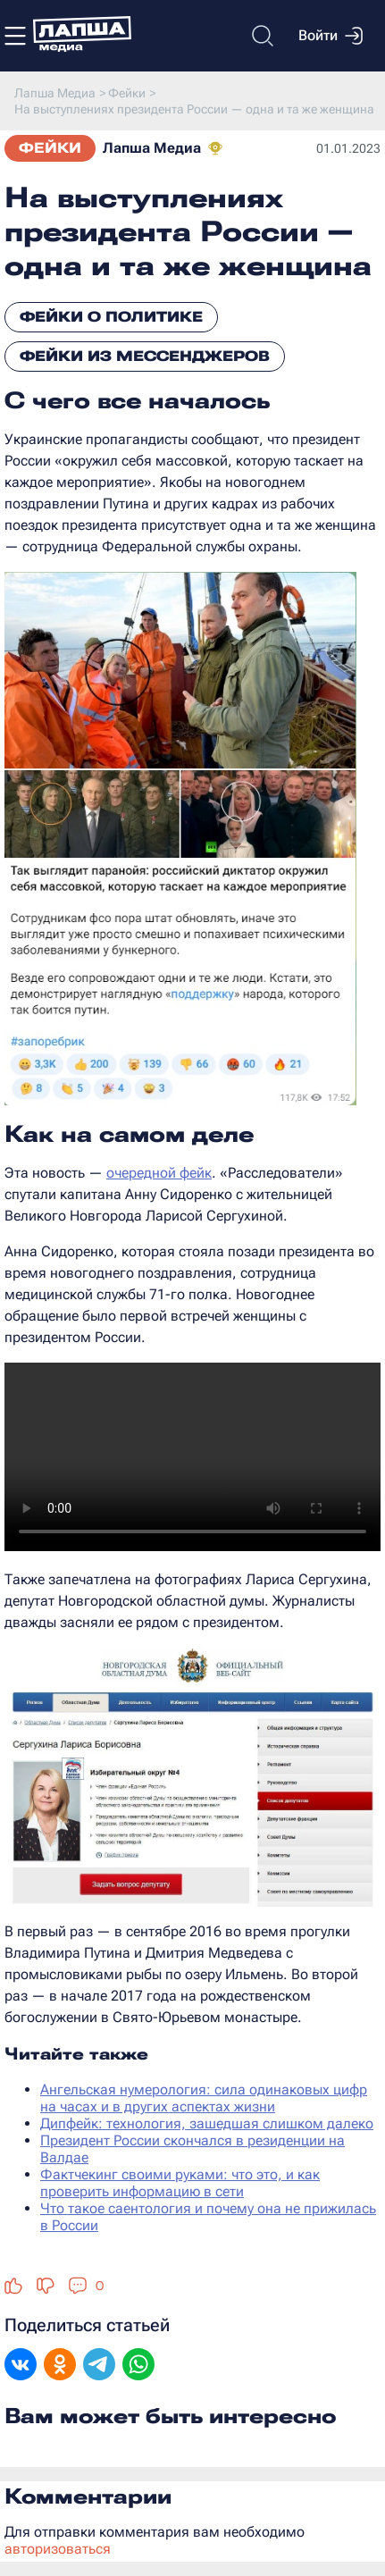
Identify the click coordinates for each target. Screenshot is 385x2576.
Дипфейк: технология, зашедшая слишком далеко (206, 2123)
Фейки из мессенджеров (145, 356)
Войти (330, 36)
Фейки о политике (111, 316)
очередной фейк (159, 1172)
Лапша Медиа (152, 147)
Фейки (50, 147)
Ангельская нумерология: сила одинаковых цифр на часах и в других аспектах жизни (203, 2098)
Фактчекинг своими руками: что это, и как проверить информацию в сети (180, 2183)
